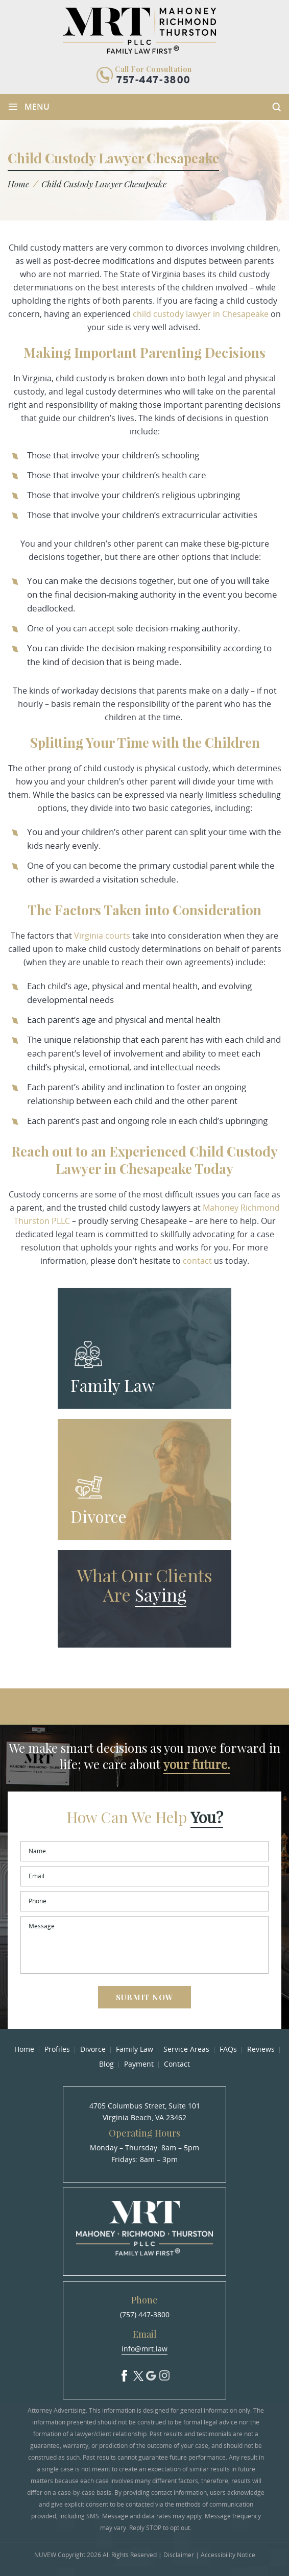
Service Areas (186, 2049)
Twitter (137, 2373)
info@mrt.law (144, 2348)
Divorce (98, 1516)
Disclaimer (178, 2554)
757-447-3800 (153, 81)
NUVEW (45, 2554)
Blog (106, 2064)
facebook (124, 2373)
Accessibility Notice (228, 2554)
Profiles (57, 2049)
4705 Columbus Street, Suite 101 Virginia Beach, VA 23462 (144, 2111)
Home (24, 2049)
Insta (164, 2373)
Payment (139, 2064)
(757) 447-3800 (145, 2314)
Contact (177, 2064)
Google (151, 2373)
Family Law (112, 1385)
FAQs (228, 2049)
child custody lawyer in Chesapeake (201, 314)
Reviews (261, 2049)
